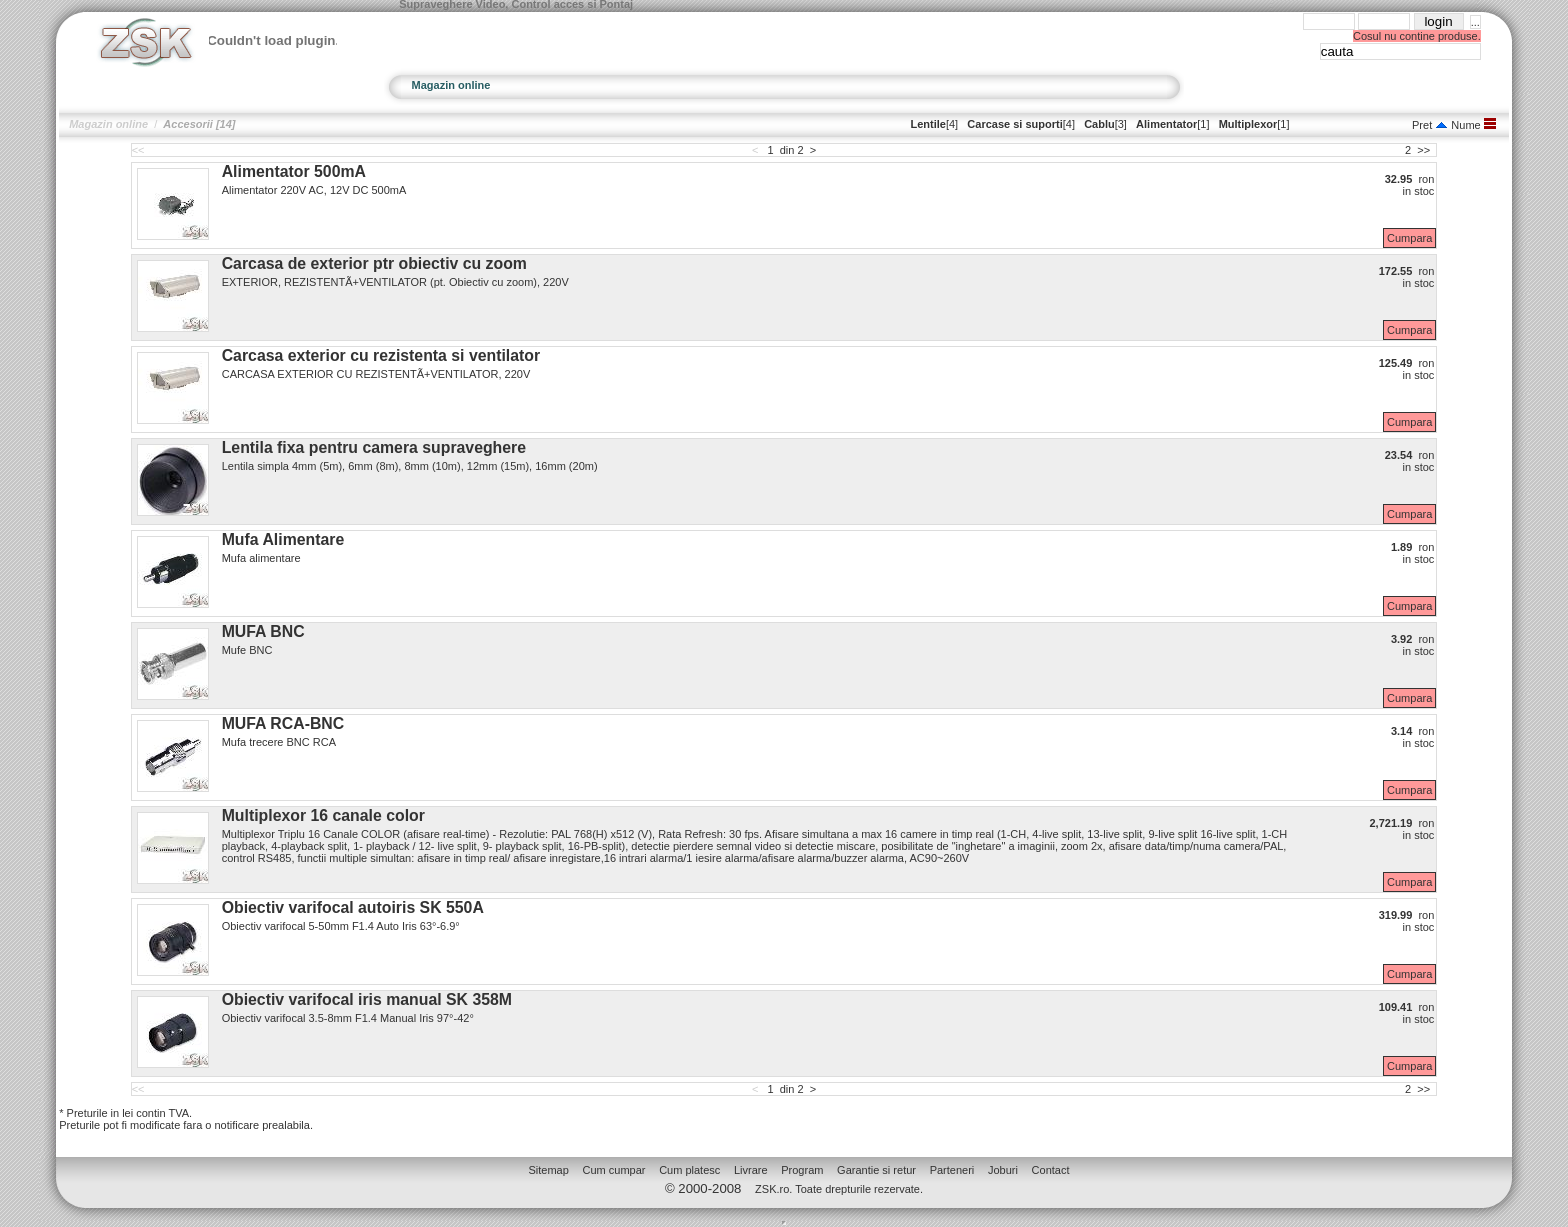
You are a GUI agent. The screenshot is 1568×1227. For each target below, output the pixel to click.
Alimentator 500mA (294, 171)
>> (1423, 150)
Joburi (1003, 1170)
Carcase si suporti (1014, 124)
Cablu (1099, 124)
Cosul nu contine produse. (1417, 36)
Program (802, 1170)
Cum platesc (689, 1170)
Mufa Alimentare (283, 539)
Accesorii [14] (199, 124)
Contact (1051, 1170)
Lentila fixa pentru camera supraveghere (374, 447)
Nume (1457, 125)
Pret (1422, 125)
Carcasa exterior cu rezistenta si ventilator (381, 355)
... (1475, 22)
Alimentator (1166, 124)
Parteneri (952, 1170)
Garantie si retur (876, 1170)
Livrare (751, 1170)
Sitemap (548, 1170)
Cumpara (1409, 238)
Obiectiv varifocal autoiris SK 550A (353, 907)
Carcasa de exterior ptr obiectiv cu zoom (374, 263)
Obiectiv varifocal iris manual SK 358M (367, 999)
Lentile (927, 124)
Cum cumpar (614, 1170)
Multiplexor (1248, 124)
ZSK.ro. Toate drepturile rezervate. (839, 1189)
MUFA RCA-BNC (283, 723)
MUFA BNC (263, 631)
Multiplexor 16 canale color (323, 815)
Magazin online (451, 85)
